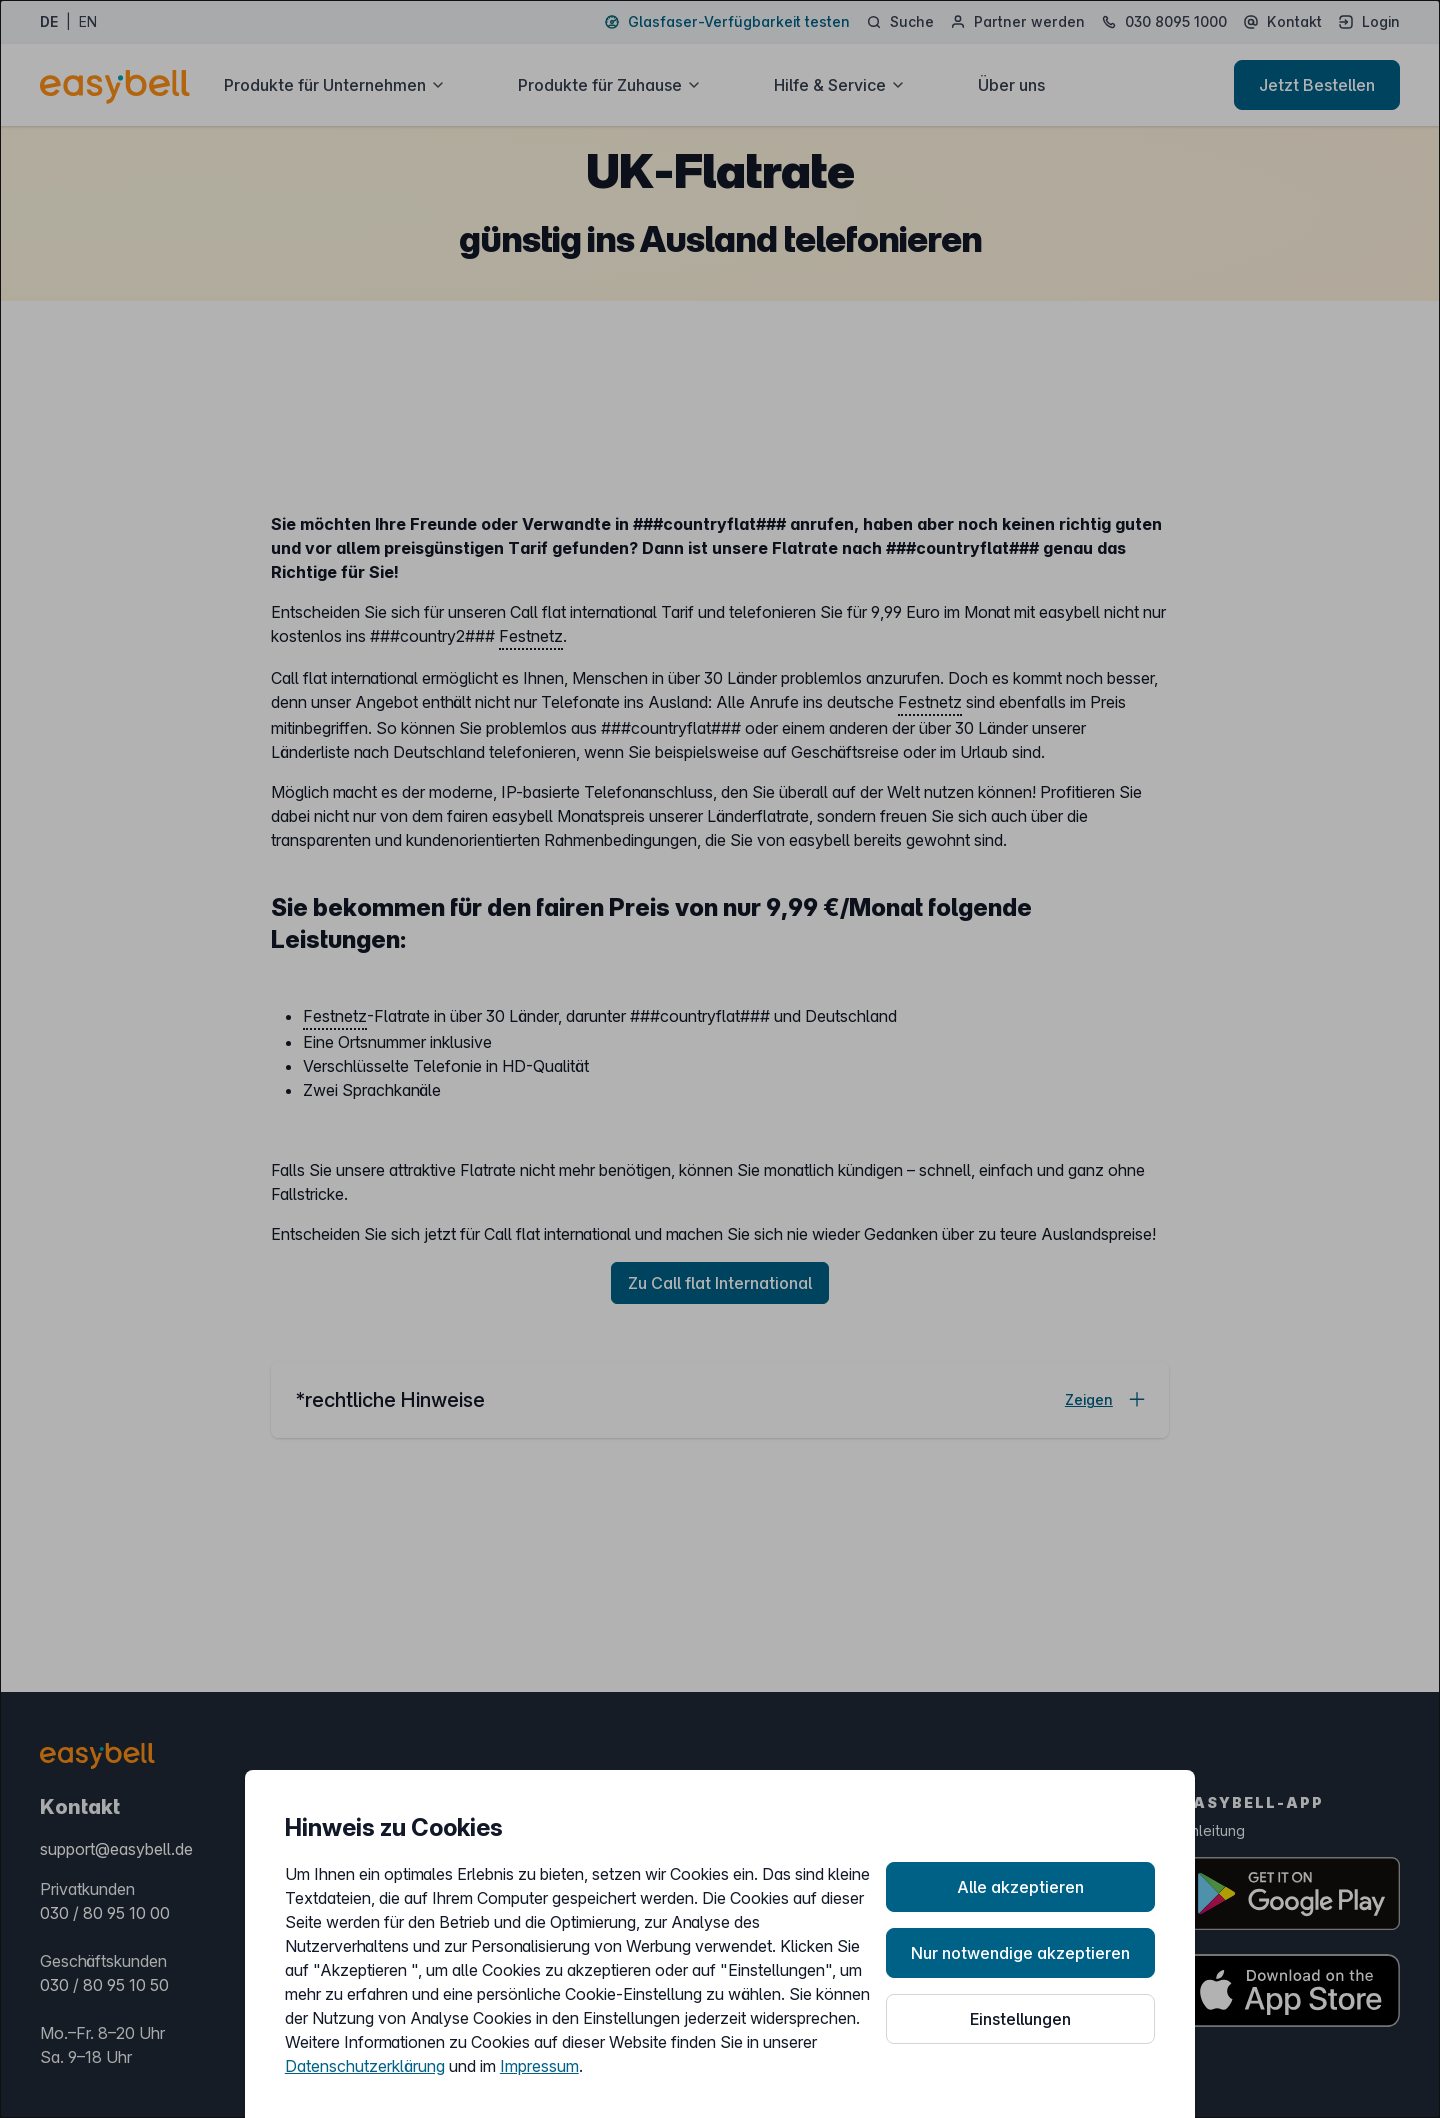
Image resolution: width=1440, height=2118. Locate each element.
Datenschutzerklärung (365, 2066)
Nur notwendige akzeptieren (1020, 1953)
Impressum (539, 2066)
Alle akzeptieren (1020, 1887)
